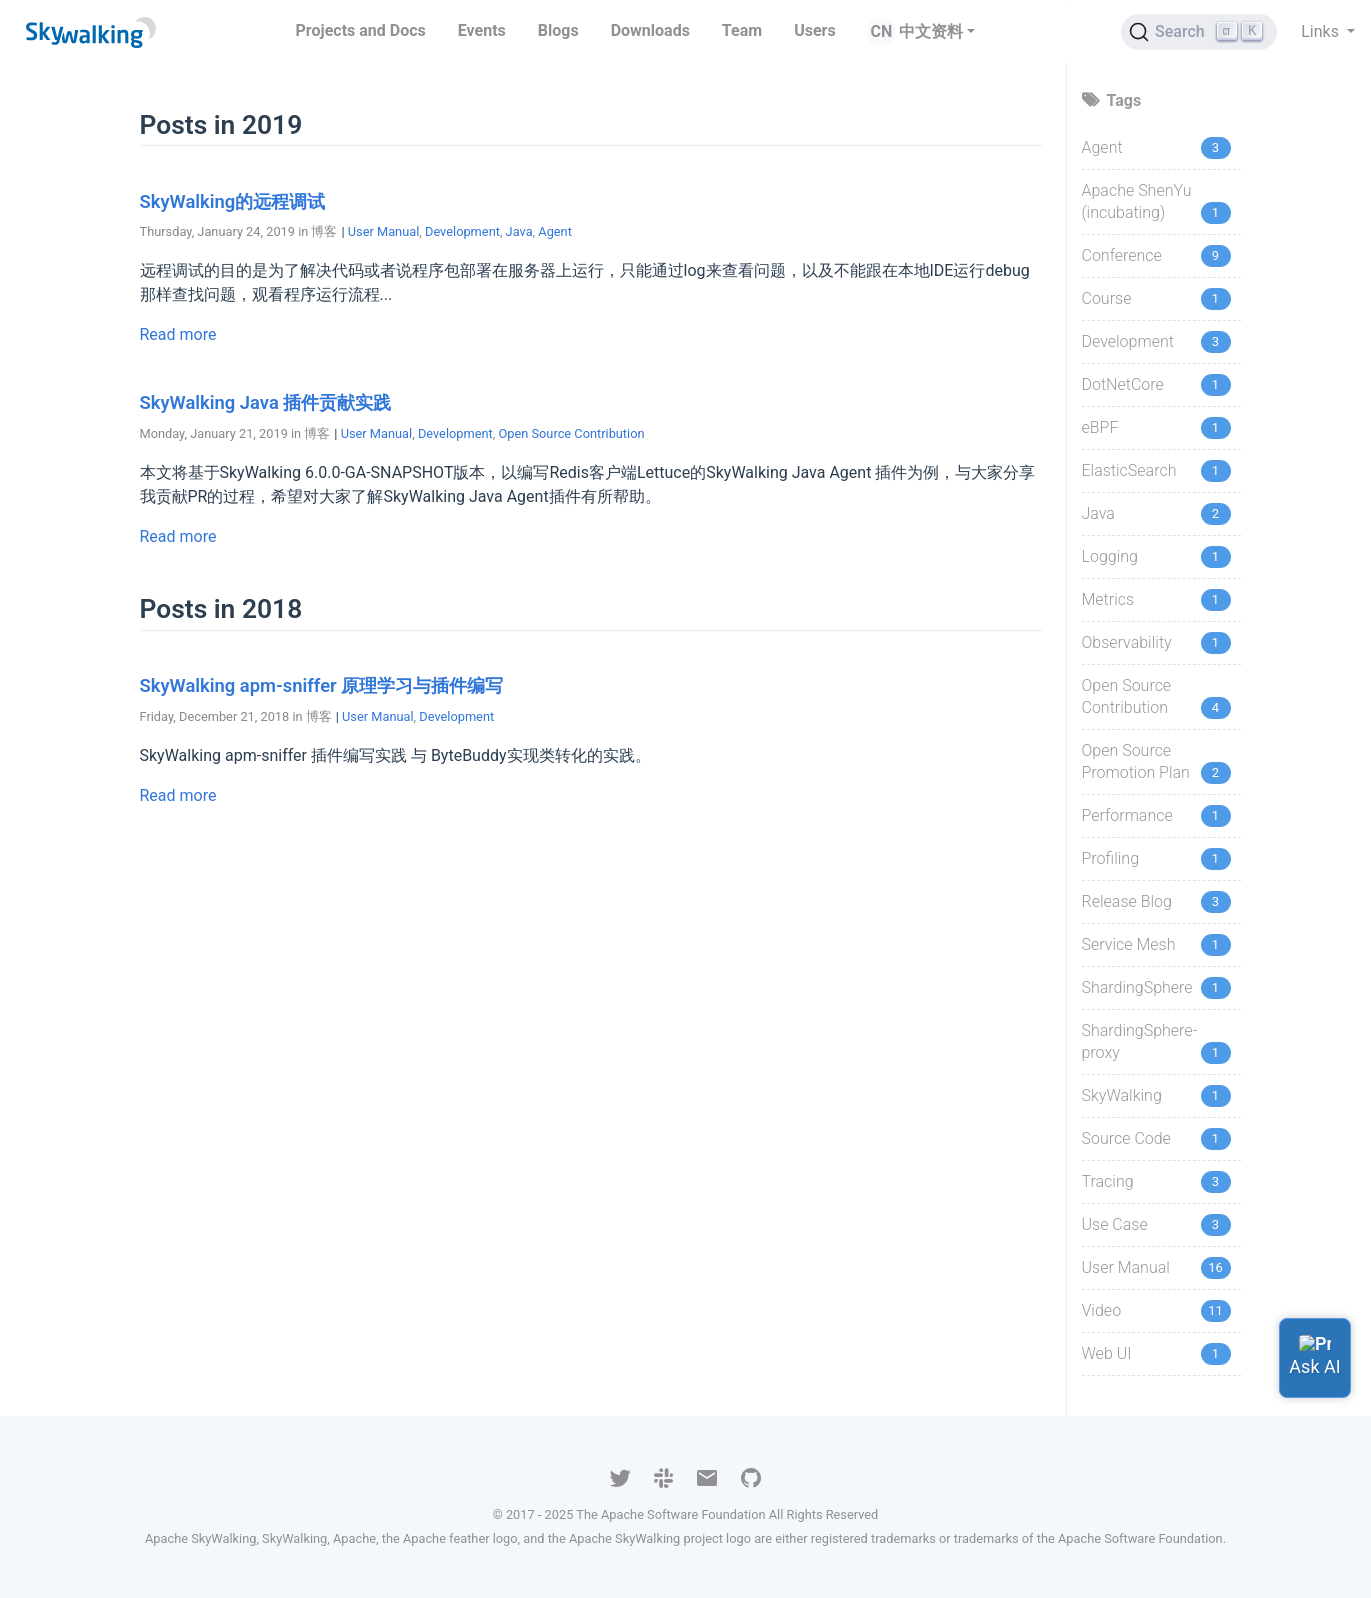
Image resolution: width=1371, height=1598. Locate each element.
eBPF (1100, 427)
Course (1107, 298)
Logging (1110, 556)
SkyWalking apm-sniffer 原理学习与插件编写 (322, 685)
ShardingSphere (1137, 987)
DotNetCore (1123, 384)
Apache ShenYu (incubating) (1137, 201)
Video (1102, 1310)
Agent (555, 231)
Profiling (1111, 858)
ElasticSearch (1129, 470)
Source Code (1126, 1138)
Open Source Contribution (571, 433)
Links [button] (1322, 31)
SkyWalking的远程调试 (233, 201)
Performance (1127, 815)
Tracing (1108, 1181)
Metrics (1108, 599)
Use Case (1115, 1224)
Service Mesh (1129, 944)
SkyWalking (1122, 1095)
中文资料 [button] (931, 31)
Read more (178, 334)
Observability (1127, 642)
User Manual (384, 231)
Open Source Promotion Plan (1136, 761)
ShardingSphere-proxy (1140, 1041)
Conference (1122, 255)
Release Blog (1127, 901)
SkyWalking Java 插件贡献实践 (266, 402)
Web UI (1107, 1353)
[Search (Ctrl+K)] (1199, 32)
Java (519, 231)
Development (462, 231)
